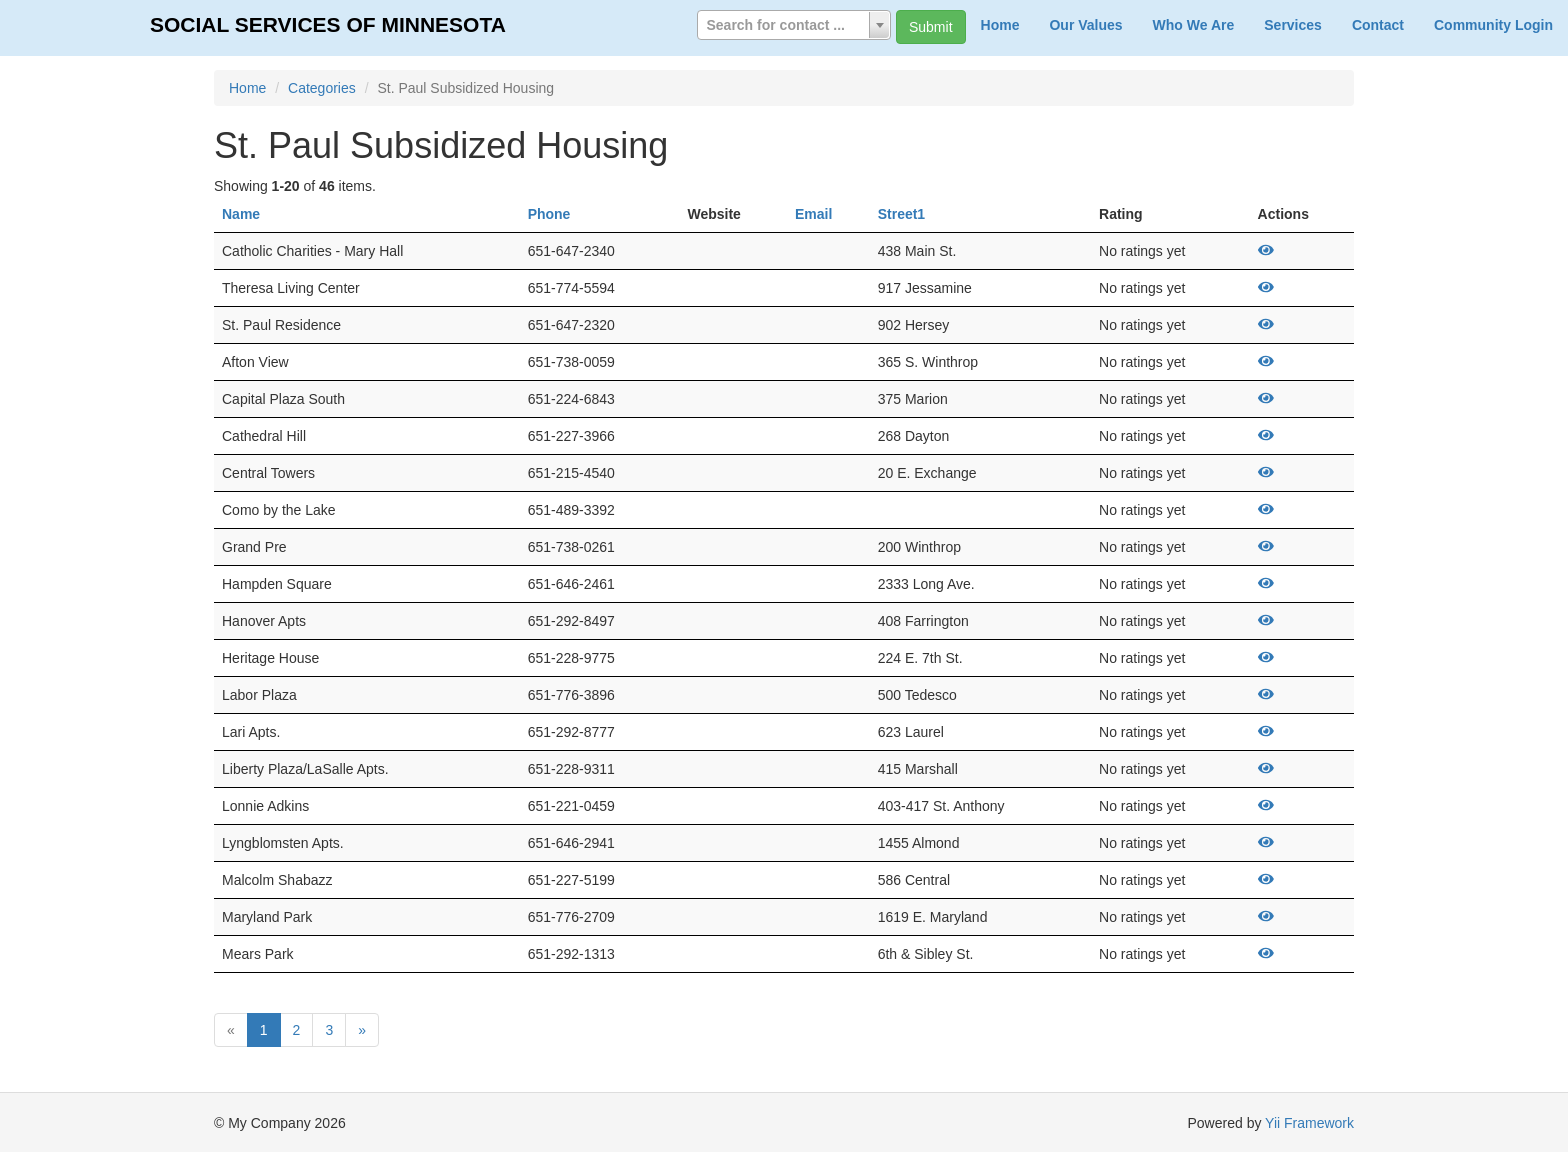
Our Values (1085, 25)
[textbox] (794, 25)
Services (1293, 25)
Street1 (901, 214)
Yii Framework (1309, 1123)
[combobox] (794, 25)
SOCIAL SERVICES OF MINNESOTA (328, 24)
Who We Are (1194, 25)
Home (1000, 25)
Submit (931, 27)
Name (241, 214)
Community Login (1493, 25)
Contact (1378, 25)
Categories (322, 88)
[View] (1266, 251)
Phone (549, 214)
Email (813, 214)
